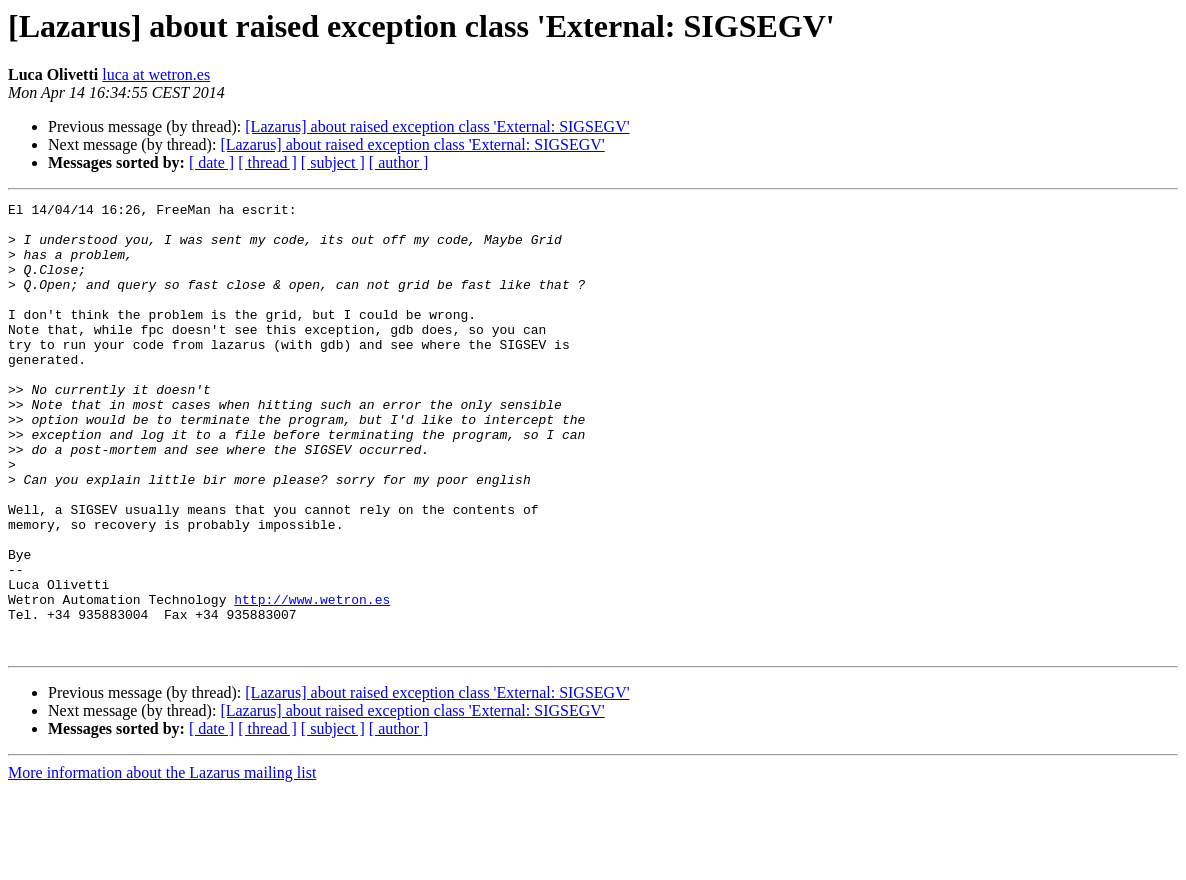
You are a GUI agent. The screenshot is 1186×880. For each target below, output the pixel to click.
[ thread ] (267, 162)
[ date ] (211, 162)
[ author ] (399, 162)
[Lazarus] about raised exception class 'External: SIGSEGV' (437, 126)
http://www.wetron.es (312, 680)
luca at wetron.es (156, 74)
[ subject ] (333, 162)
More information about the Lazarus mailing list (162, 862)
